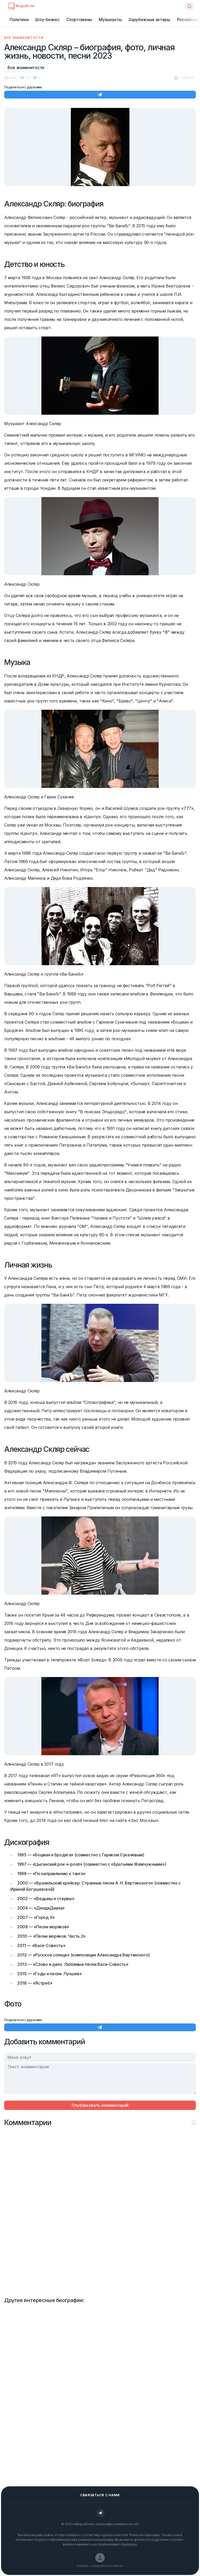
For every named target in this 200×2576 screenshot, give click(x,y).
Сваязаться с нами (100, 2495)
